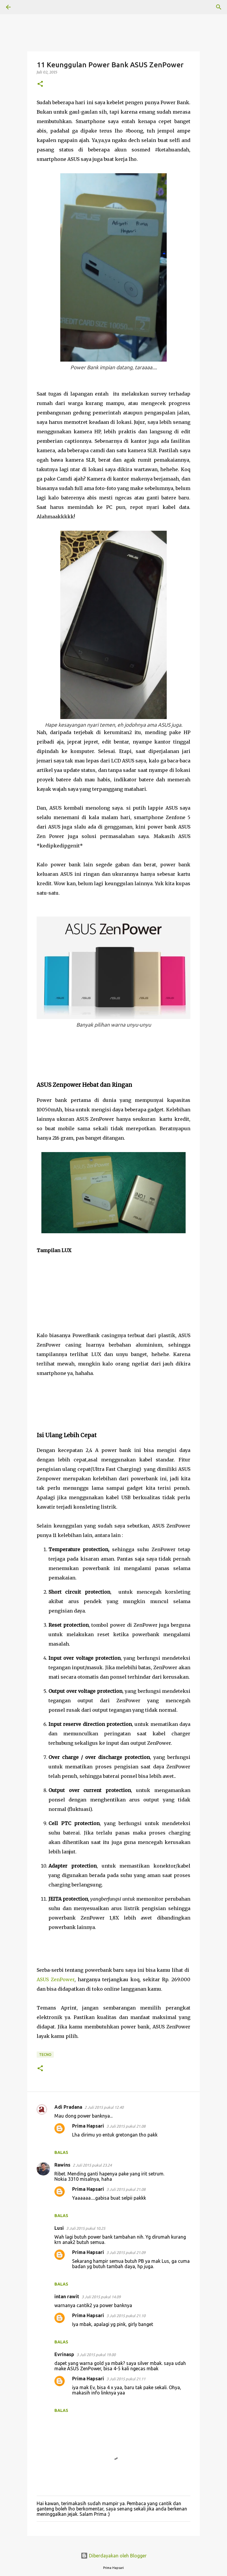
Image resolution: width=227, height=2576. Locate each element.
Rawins (62, 2164)
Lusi (59, 2228)
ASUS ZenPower (55, 1979)
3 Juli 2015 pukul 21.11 (125, 2379)
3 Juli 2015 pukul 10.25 (85, 2228)
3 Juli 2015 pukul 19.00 (96, 2355)
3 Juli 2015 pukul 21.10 (125, 2316)
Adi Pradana (68, 2107)
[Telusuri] (24, 7)
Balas (61, 2152)
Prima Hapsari (88, 2126)
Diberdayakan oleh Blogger (114, 2555)
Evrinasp (64, 2354)
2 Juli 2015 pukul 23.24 (92, 2165)
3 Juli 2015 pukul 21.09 (125, 2252)
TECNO (45, 2054)
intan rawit (66, 2296)
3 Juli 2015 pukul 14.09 (101, 2297)
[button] (40, 84)
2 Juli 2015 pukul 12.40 (104, 2107)
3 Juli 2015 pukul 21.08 (125, 2126)
